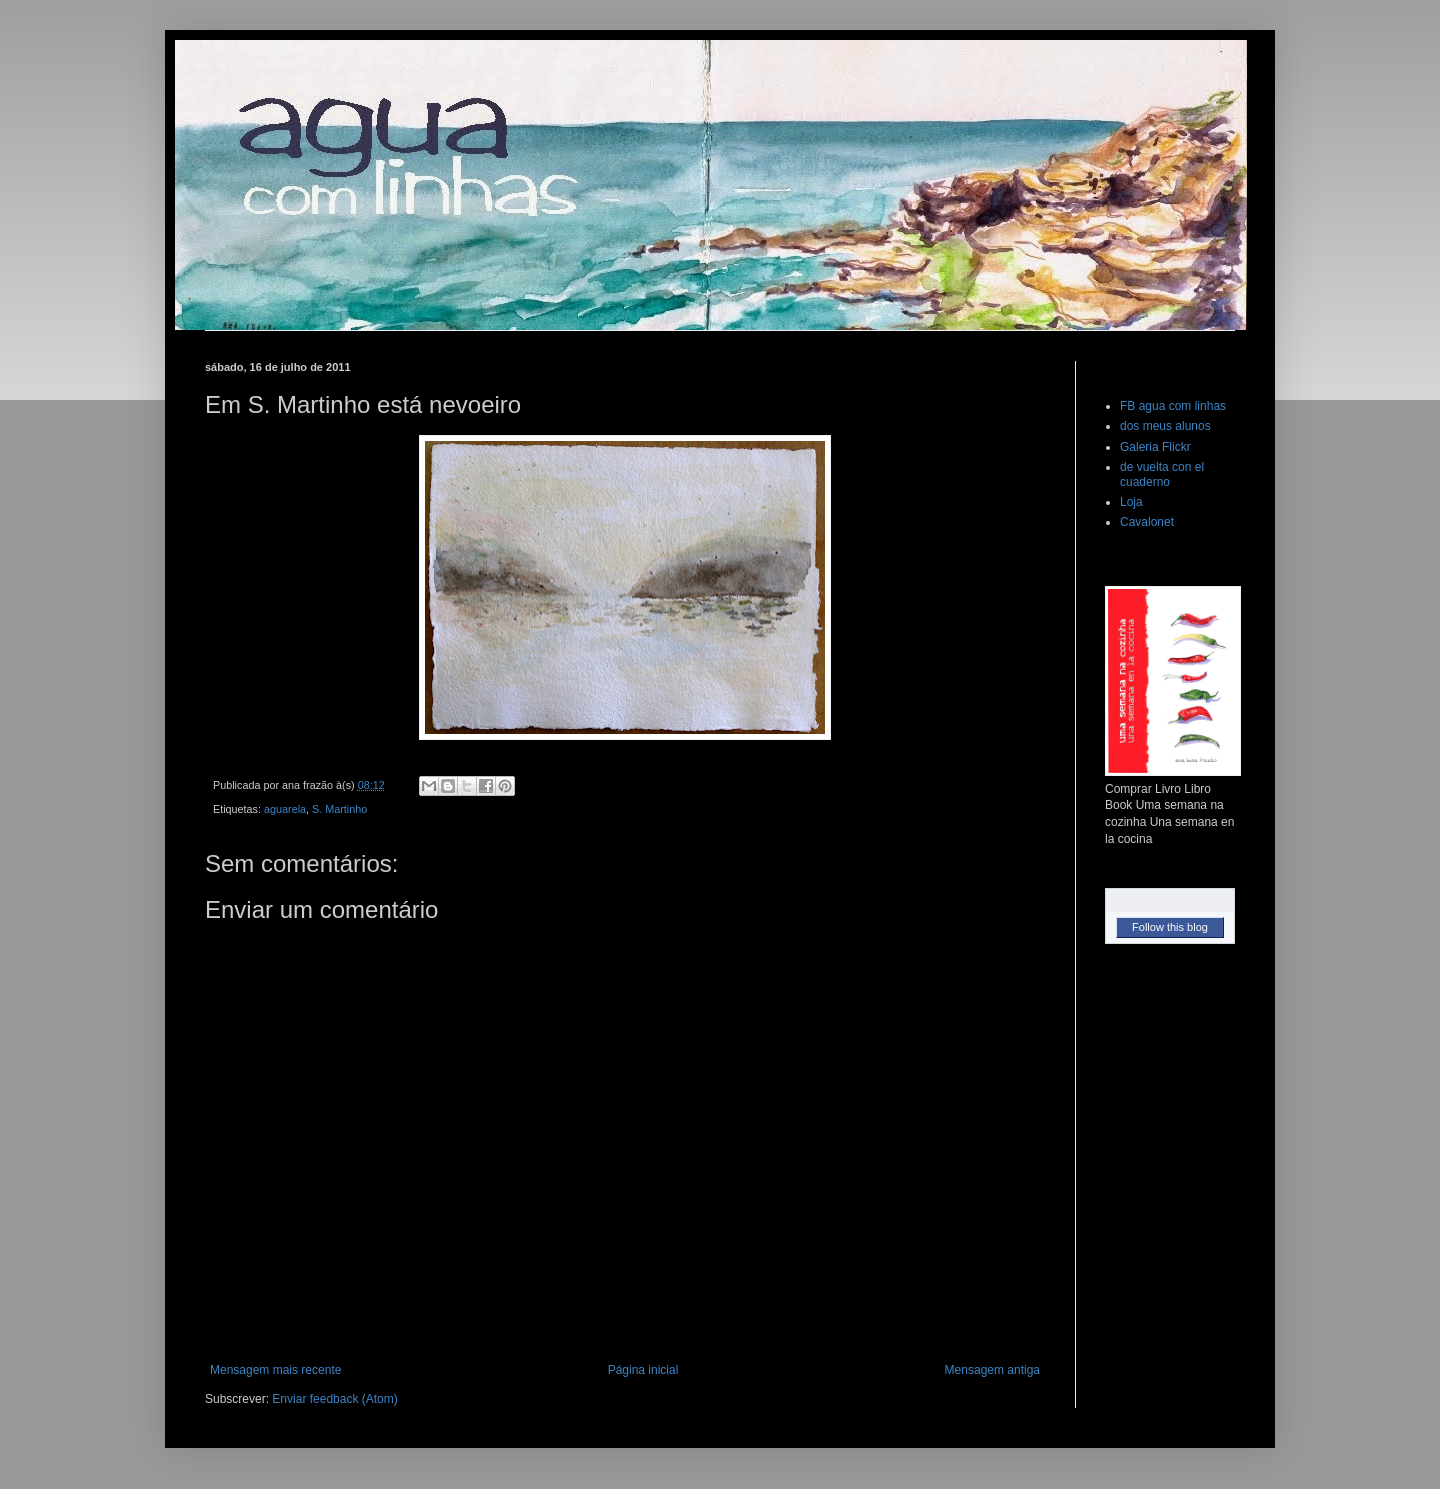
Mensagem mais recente (275, 1370)
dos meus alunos (1165, 426)
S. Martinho (339, 809)
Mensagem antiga (992, 1370)
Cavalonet (1147, 522)
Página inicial (643, 1370)
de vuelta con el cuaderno (1162, 474)
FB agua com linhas (1173, 406)
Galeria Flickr (1155, 447)
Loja (1131, 502)
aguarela (285, 809)
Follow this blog (1170, 927)
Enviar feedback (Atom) (334, 1399)
